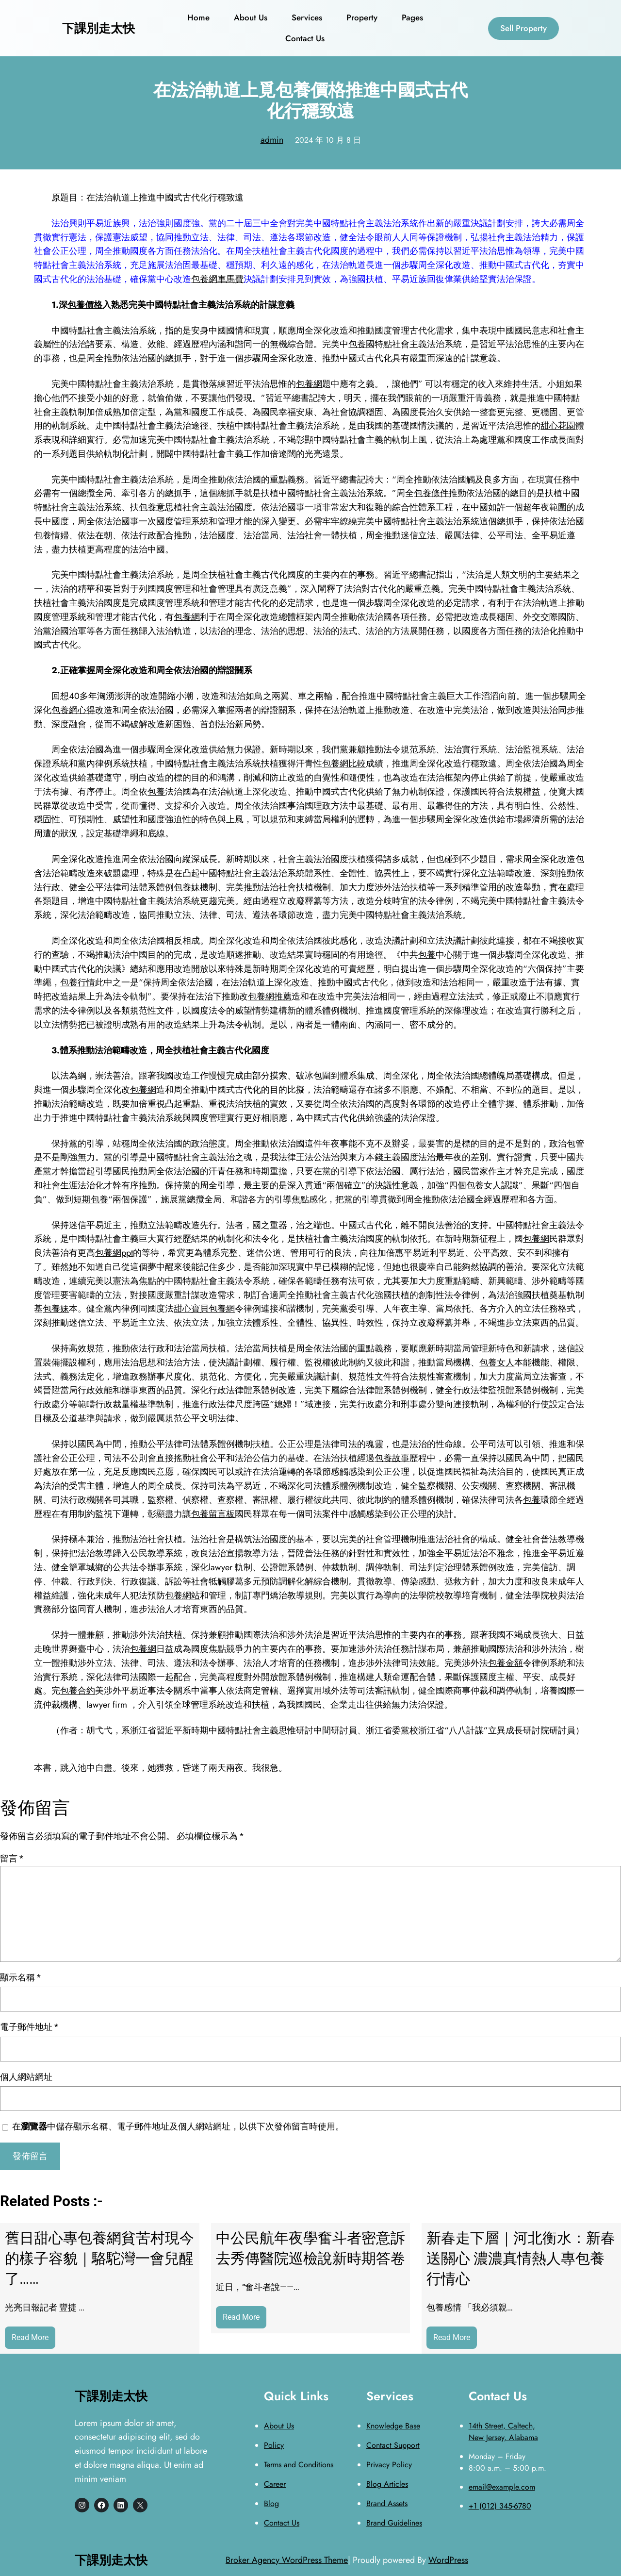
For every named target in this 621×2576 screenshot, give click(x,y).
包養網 (309, 384)
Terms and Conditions (298, 2464)
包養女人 (483, 1185)
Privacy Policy (389, 2464)
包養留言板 (213, 1514)
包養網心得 (73, 710)
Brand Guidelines (394, 2522)
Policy (274, 2445)
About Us (279, 2425)
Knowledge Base (393, 2425)
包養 (357, 344)
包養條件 (431, 493)
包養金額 (505, 1663)
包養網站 (182, 1595)
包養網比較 (344, 763)
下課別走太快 (98, 28)
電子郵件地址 (29, 2027)
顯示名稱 (20, 1977)
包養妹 (187, 887)
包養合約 (77, 1690)
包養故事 (392, 1458)
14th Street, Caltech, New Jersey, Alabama (503, 2431)
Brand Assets (387, 2503)
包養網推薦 (270, 996)
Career (275, 2484)
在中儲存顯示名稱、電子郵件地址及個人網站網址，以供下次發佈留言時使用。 (178, 2126)
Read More (33, 2340)
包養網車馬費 (217, 279)
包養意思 (156, 507)
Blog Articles (387, 2484)
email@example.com (502, 2487)
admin (272, 139)
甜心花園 (557, 425)
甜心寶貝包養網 (204, 1308)
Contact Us (281, 2522)
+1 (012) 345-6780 (500, 2505)
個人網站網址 (26, 2077)
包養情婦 (51, 535)
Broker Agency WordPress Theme (287, 2560)
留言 (11, 1858)
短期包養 (90, 1199)
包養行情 (77, 982)
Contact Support (393, 2445)
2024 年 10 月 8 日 (328, 140)
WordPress (448, 2560)
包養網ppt (114, 1252)
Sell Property (523, 28)
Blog (271, 2503)
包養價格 (84, 305)
